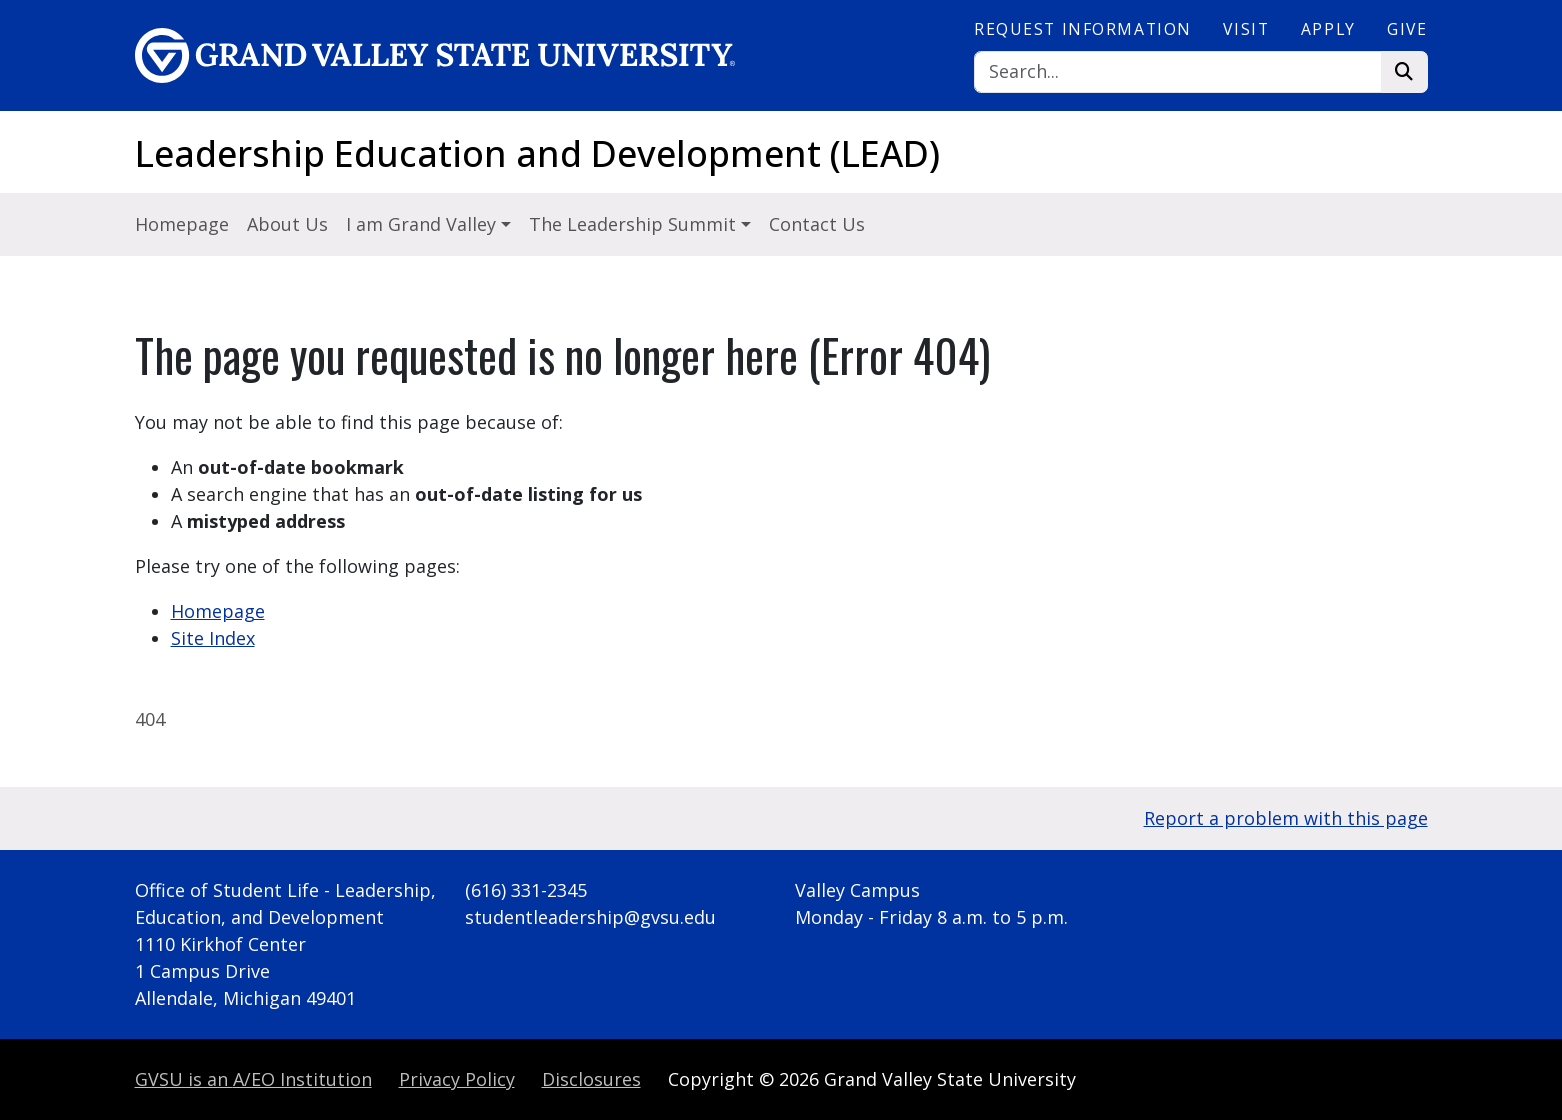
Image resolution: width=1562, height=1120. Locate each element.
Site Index (213, 638)
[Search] (1178, 72)
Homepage (182, 224)
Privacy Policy (457, 1079)
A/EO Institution (253, 1079)
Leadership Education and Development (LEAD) (537, 153)
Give (1407, 29)
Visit (1246, 29)
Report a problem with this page (1286, 818)
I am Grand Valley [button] (423, 224)
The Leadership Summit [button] (635, 224)
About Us (287, 224)
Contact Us (817, 224)
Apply (1328, 29)
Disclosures (591, 1079)
